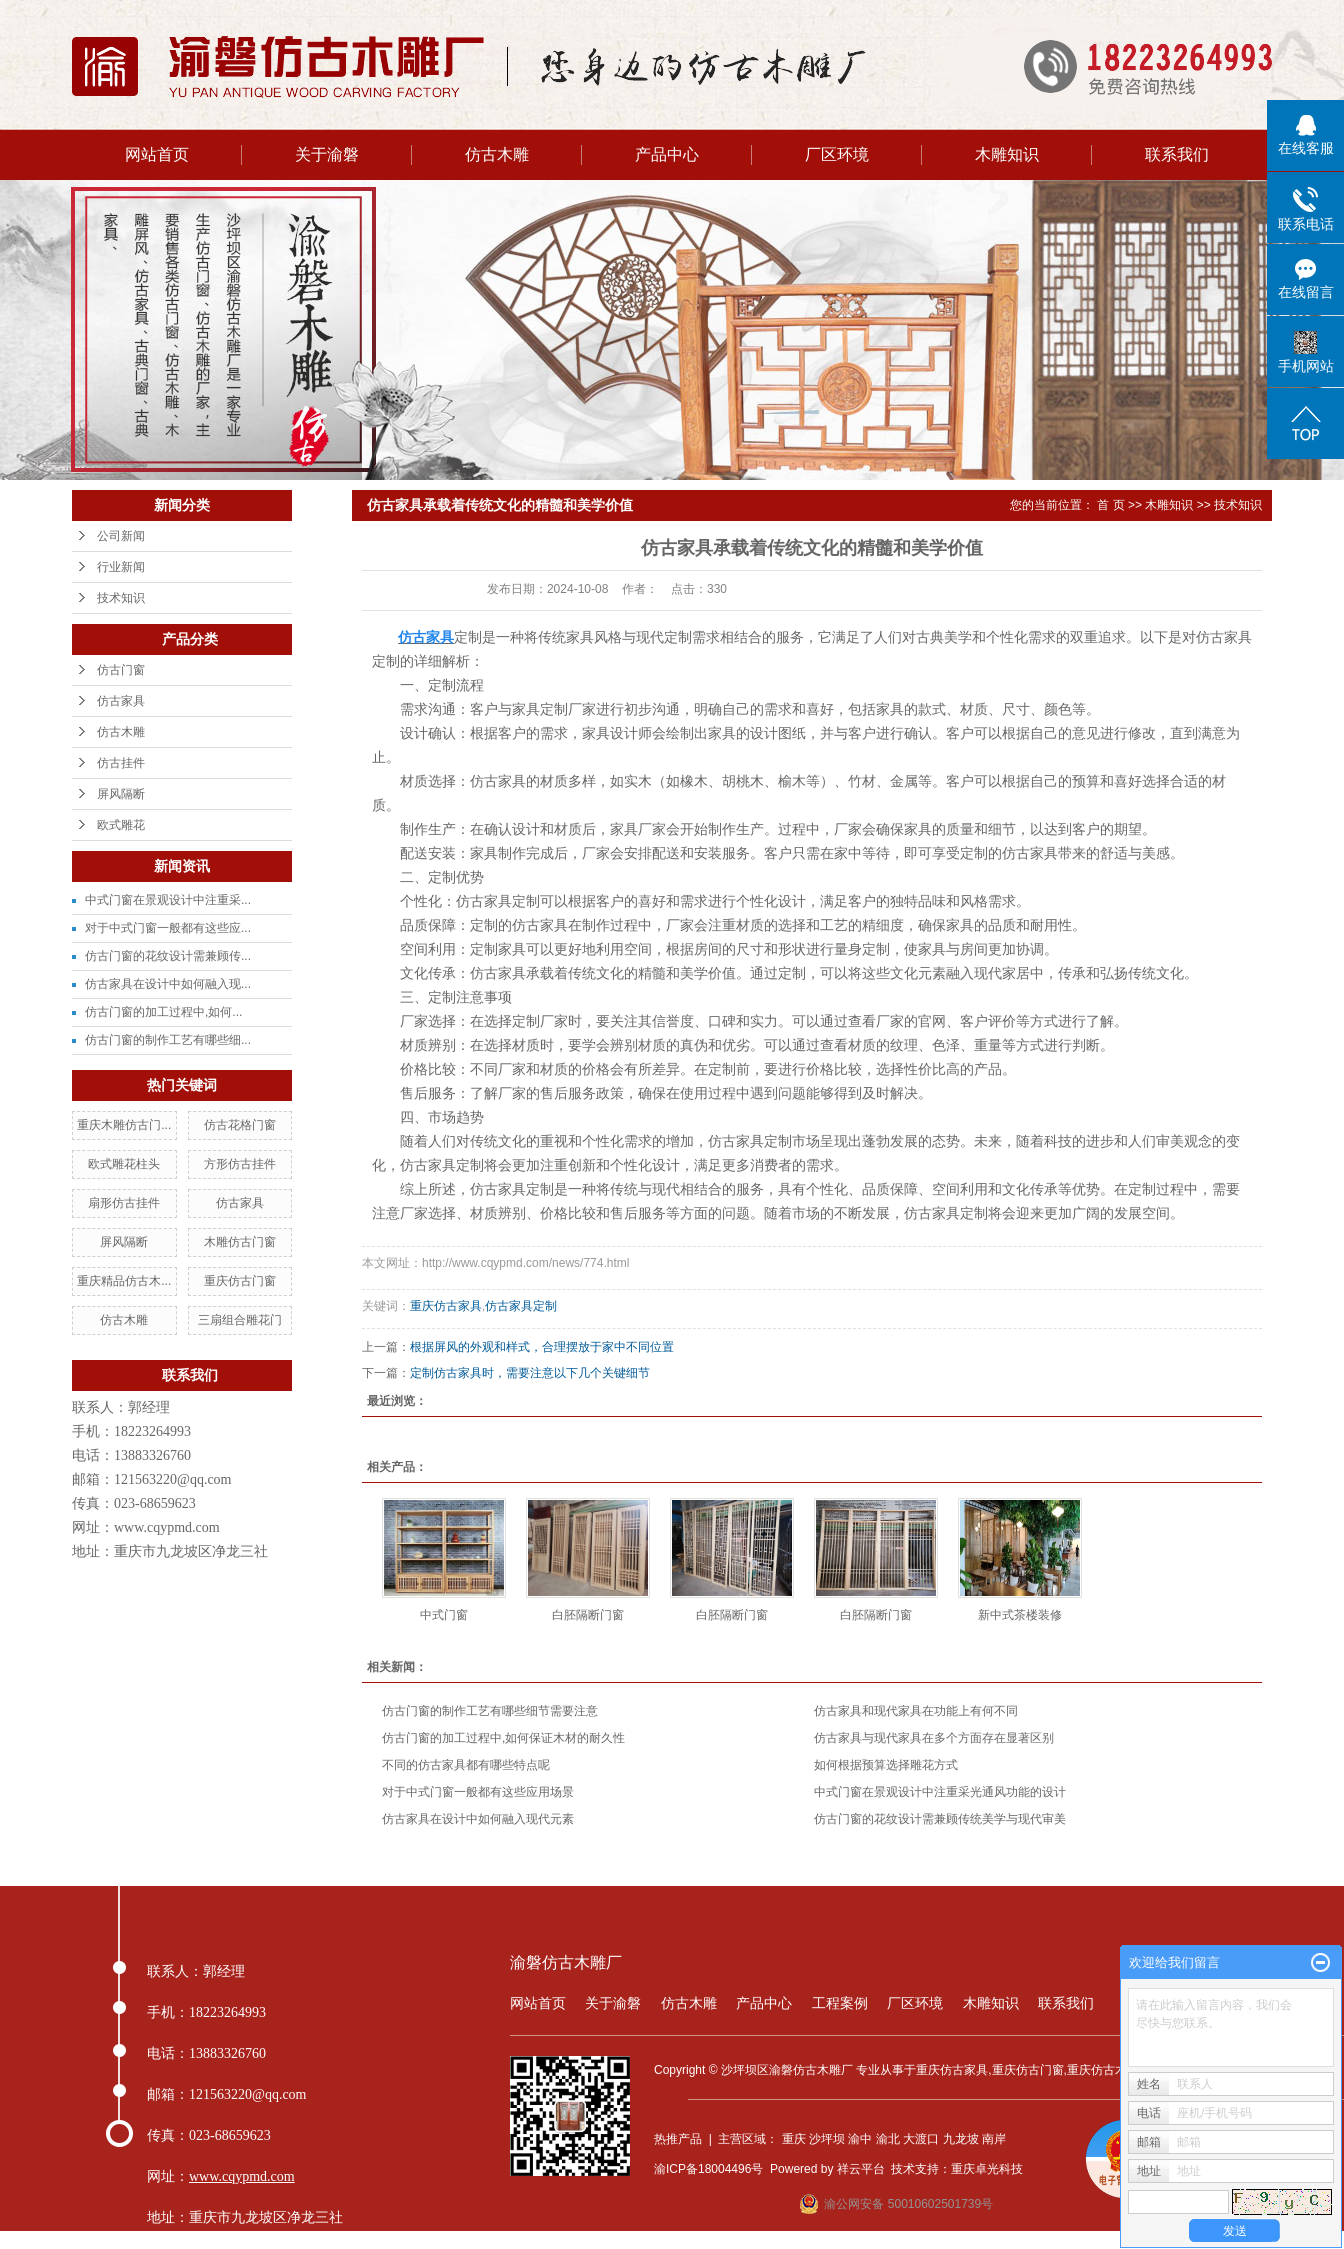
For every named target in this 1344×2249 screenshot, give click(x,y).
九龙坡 (961, 2139)
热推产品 (678, 2139)
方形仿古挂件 (240, 1164)
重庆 (794, 2139)
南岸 (994, 2139)
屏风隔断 (121, 794)
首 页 (1110, 505)
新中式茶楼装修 (1020, 1615)
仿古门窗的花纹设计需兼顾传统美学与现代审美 (940, 1819)
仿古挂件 (121, 763)
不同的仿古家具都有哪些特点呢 (466, 1765)
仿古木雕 (497, 154)
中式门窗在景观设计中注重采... (168, 900)
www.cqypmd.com (167, 1527)
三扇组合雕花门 (240, 1320)
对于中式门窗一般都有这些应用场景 (478, 1792)
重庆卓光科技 (987, 2169)
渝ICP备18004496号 (708, 2169)
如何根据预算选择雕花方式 (886, 1765)
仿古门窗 (121, 670)
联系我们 (1177, 154)
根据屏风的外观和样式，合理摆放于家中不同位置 (542, 1347)
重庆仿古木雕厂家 (1115, 2070)
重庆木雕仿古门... (124, 1125)
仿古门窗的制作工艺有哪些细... (168, 1040)
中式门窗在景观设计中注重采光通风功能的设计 (940, 1792)
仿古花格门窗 (240, 1125)
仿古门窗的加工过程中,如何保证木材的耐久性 (503, 1738)
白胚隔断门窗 (588, 1615)
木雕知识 (1007, 154)
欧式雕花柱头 (124, 1164)
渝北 (888, 2139)
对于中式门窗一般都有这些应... (168, 928)
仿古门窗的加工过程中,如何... (163, 1012)
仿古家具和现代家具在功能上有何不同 (916, 1711)
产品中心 (667, 154)
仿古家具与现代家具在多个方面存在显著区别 (934, 1738)
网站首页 (157, 154)
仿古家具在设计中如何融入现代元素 (478, 1819)
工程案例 (840, 2003)
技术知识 (121, 598)
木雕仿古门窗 (240, 1242)
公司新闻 (121, 536)
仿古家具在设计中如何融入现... (168, 984)
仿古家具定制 (521, 1306)
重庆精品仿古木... (124, 1281)
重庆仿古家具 (446, 1306)
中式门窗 (444, 1615)
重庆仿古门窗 (240, 1281)
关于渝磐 (327, 154)
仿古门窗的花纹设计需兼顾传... (168, 956)
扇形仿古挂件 (124, 1203)
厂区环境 (837, 154)
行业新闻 (121, 567)
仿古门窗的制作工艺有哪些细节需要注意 (490, 1711)
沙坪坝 (827, 2139)
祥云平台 (861, 2169)
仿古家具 (121, 701)
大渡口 (921, 2139)
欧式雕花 (121, 825)
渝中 (860, 2139)
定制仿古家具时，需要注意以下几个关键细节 (530, 1373)
